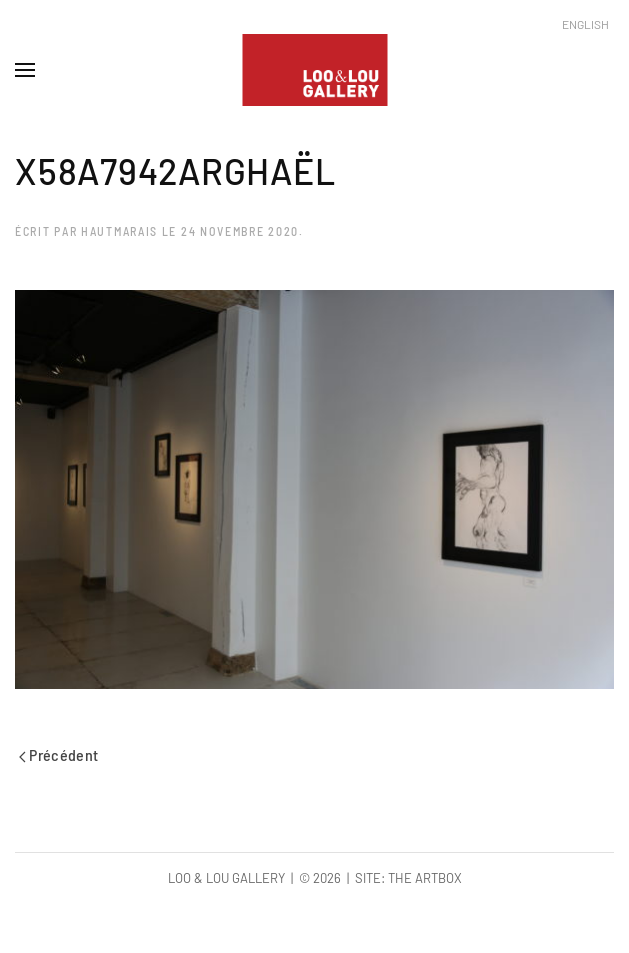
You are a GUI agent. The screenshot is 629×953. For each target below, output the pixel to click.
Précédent (59, 754)
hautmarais (119, 231)
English (585, 24)
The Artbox (425, 878)
